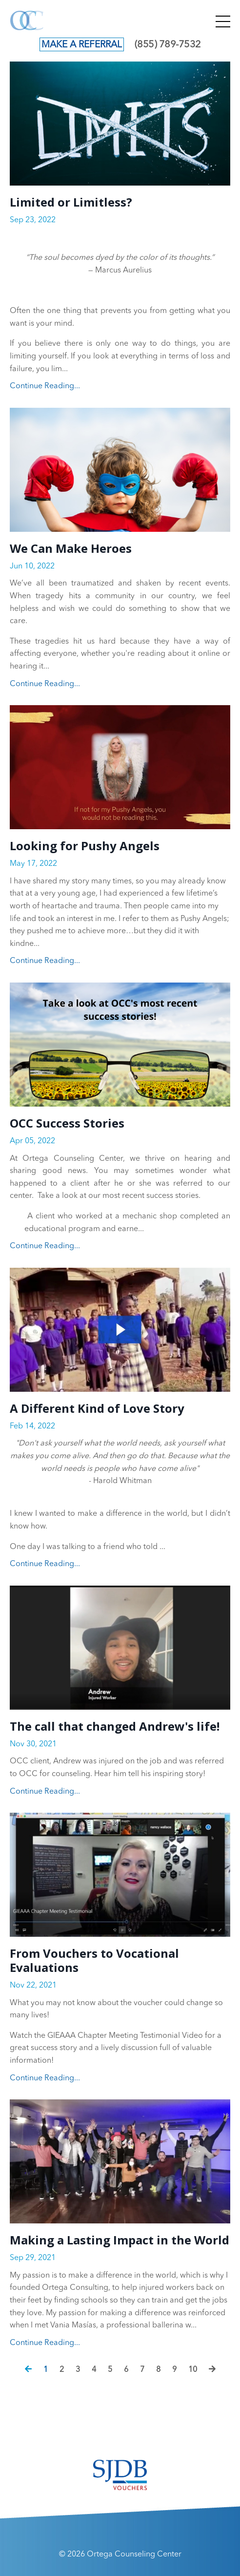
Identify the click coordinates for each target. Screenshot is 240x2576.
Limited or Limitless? (71, 202)
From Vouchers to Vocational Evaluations (94, 1961)
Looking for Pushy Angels (85, 846)
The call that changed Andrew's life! (115, 1726)
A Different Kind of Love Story (97, 1409)
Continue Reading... (45, 386)
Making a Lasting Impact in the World (119, 2240)
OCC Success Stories (67, 1123)
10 (192, 2370)
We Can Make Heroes (71, 549)
